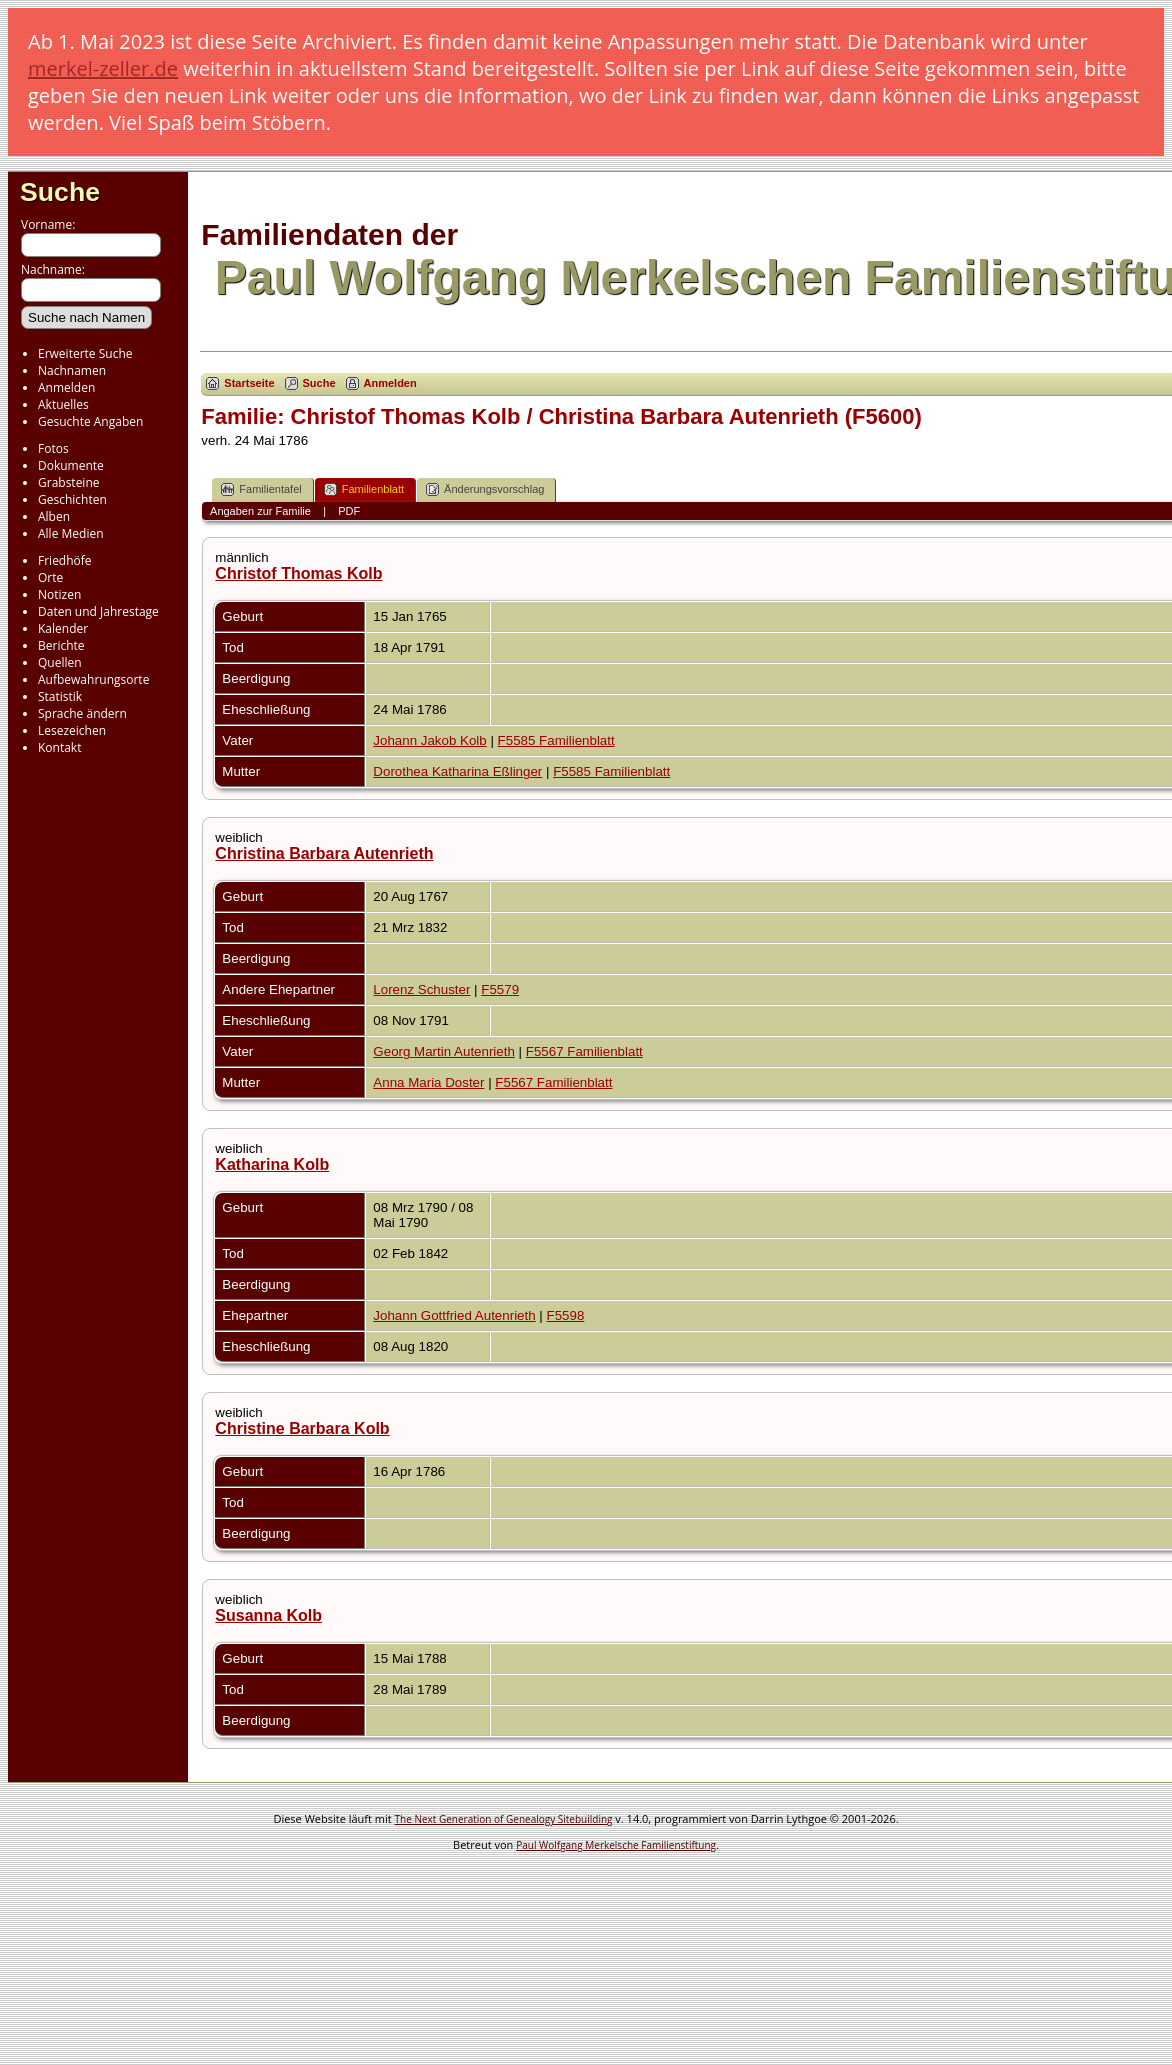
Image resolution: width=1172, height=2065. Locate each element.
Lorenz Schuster (421, 989)
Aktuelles (63, 404)
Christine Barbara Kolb (302, 1428)
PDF (349, 511)
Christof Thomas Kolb (298, 573)
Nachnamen (72, 370)
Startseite (249, 383)
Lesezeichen (72, 730)
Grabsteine (69, 482)
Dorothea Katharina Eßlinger (457, 771)
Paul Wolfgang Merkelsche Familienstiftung (616, 1845)
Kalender (63, 628)
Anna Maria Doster (428, 1082)
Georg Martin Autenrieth (444, 1051)
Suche (60, 192)
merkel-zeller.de (103, 68)
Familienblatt (364, 489)
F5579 (500, 989)
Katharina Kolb (272, 1164)
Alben (54, 516)
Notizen (59, 594)
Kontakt (59, 747)
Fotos (53, 448)
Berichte (61, 645)
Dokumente (71, 465)
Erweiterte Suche (85, 353)
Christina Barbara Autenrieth (324, 853)
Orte (50, 577)
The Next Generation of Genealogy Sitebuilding (504, 1819)
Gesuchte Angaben (90, 421)
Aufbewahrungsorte (93, 679)
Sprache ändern (82, 713)
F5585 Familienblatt (556, 740)
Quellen (60, 662)
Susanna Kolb (268, 1615)
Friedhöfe (65, 560)
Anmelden (66, 387)
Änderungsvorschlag (485, 489)
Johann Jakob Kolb (429, 740)
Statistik (60, 696)
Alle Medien (71, 533)
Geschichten (72, 499)
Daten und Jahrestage (98, 611)
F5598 (566, 1315)
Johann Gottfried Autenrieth (454, 1315)
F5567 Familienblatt (584, 1051)
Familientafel (261, 489)
